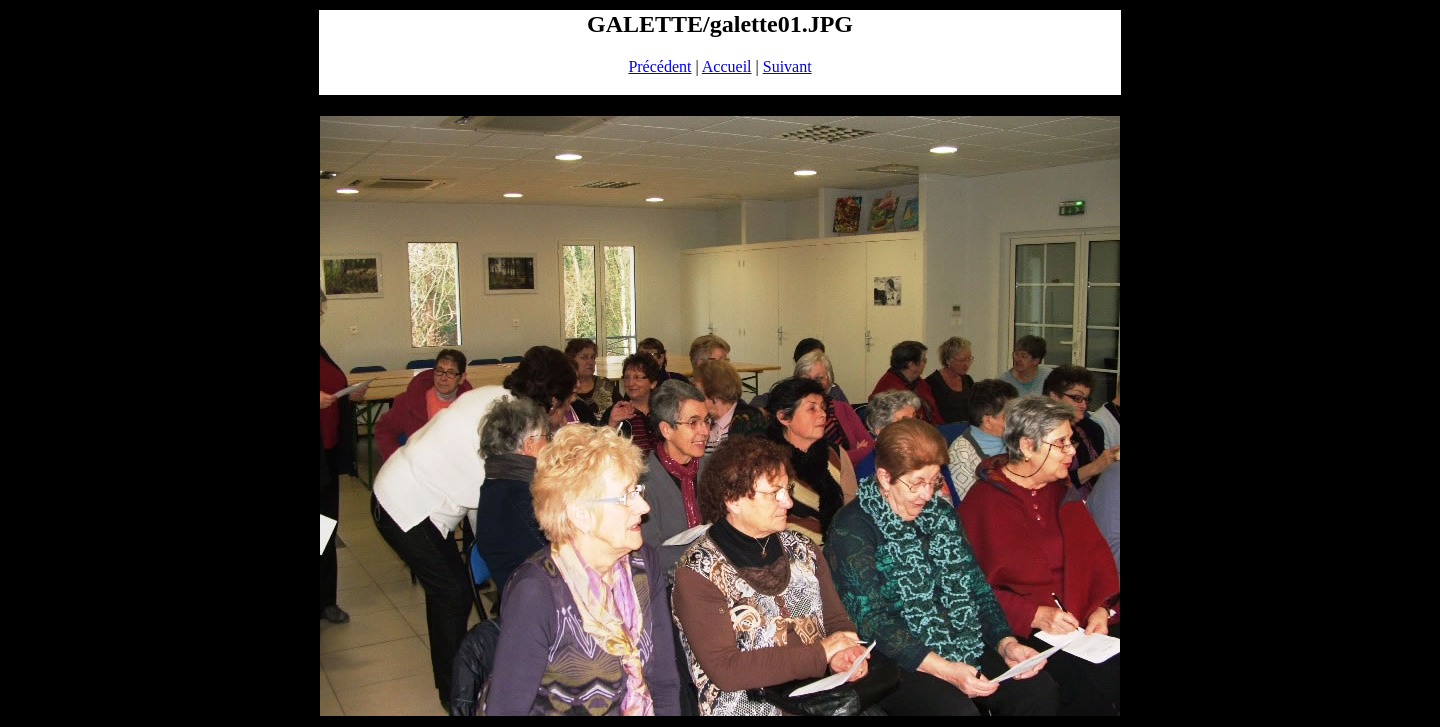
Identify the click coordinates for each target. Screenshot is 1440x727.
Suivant (787, 66)
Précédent (659, 66)
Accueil (727, 66)
